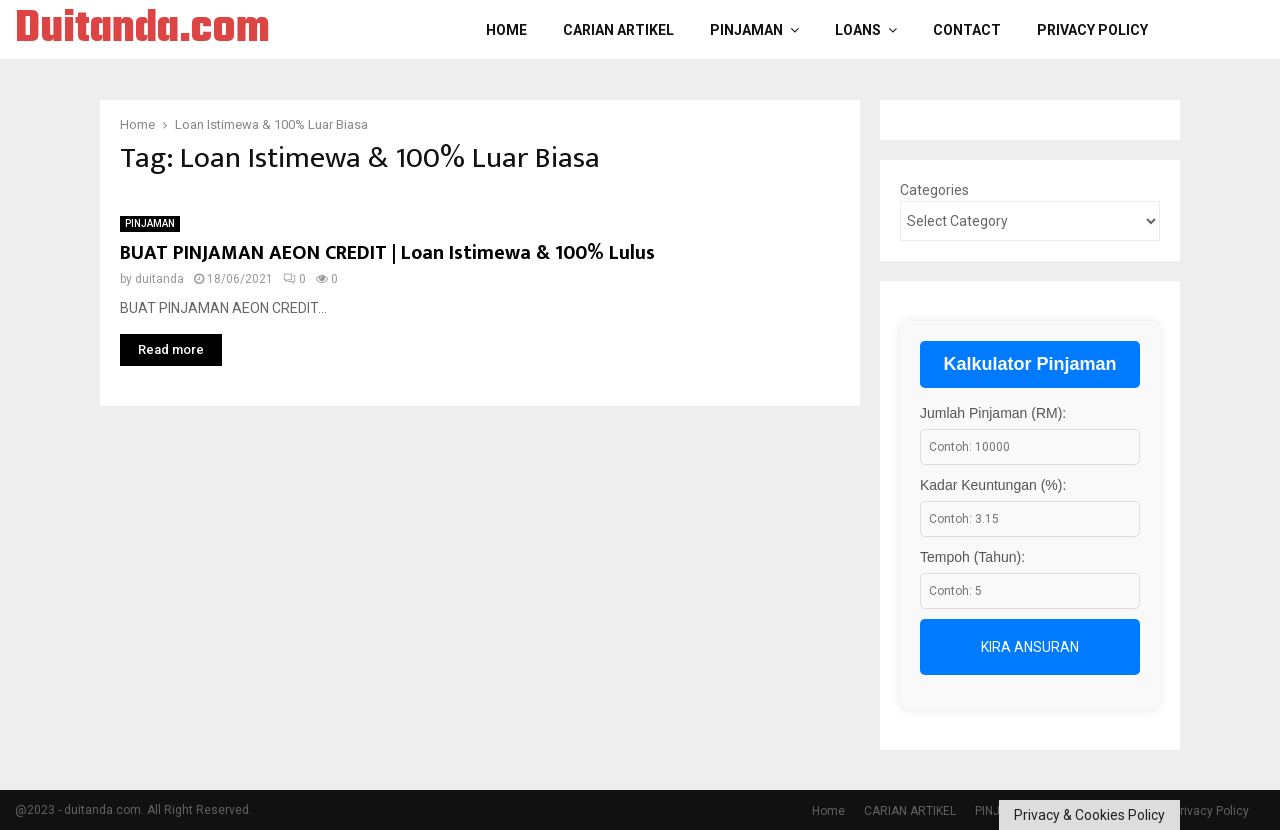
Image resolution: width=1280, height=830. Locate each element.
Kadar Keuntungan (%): (993, 485)
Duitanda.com (142, 30)
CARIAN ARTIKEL (618, 30)
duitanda (159, 279)
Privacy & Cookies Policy (1089, 815)
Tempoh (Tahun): (972, 557)
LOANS (858, 30)
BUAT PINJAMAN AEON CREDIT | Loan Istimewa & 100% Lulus (387, 253)
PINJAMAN (746, 30)
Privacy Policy (1092, 30)
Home (506, 30)
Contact (967, 30)
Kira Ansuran (1030, 647)
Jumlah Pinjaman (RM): (993, 413)
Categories (934, 190)
